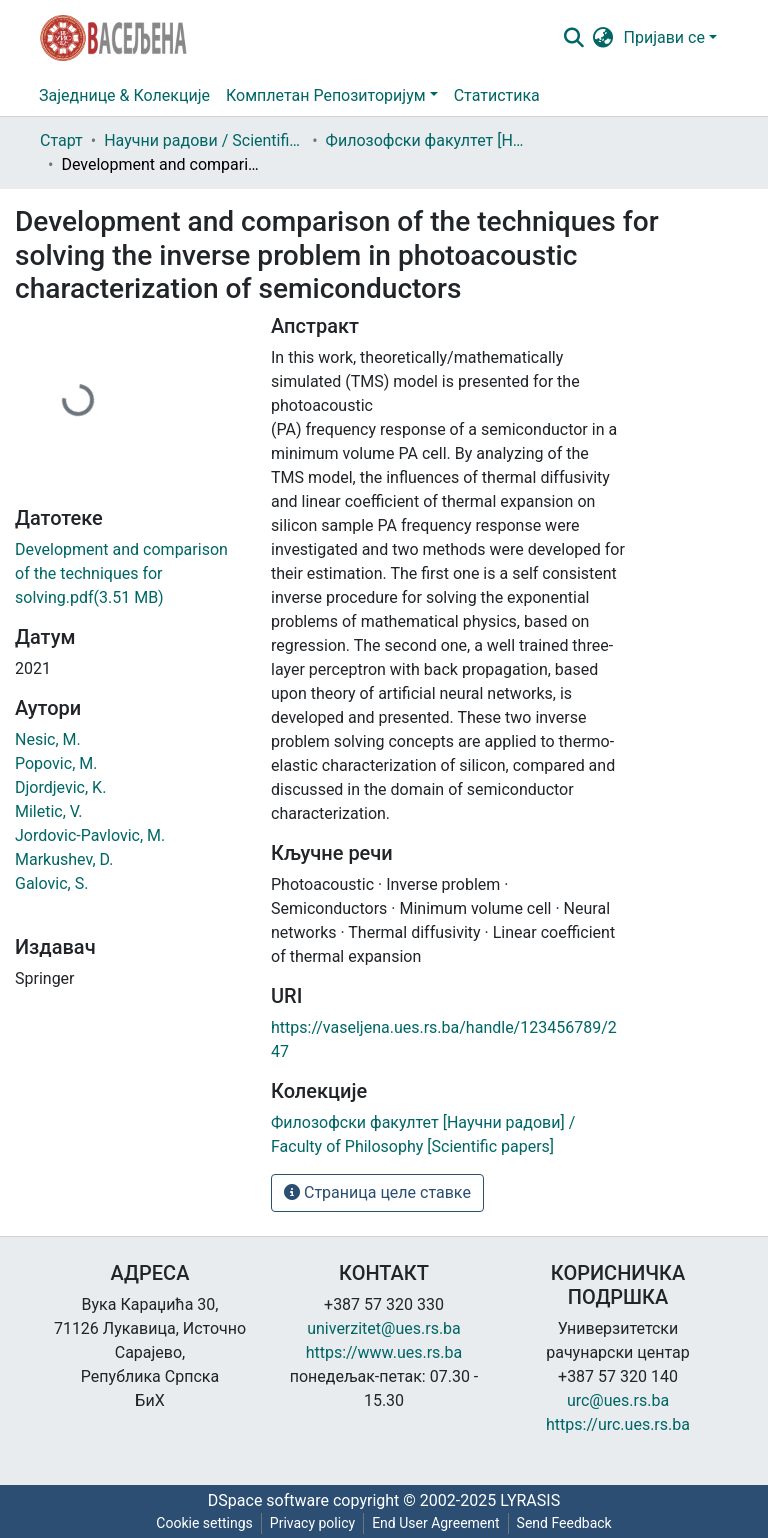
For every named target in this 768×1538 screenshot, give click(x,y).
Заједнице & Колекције (124, 95)
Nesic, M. (48, 739)
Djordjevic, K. (60, 787)
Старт (61, 140)
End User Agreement (435, 1523)
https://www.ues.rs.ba (384, 1352)
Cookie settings (204, 1523)
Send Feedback (564, 1523)
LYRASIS (530, 1500)
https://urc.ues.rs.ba (618, 1424)
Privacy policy (312, 1523)
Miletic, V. (49, 811)
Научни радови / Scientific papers (204, 140)
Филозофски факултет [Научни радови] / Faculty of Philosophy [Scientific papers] (426, 140)
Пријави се (664, 37)
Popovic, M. (56, 763)
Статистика (497, 95)
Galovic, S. (51, 883)
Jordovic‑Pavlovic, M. (90, 835)
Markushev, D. (64, 859)
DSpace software (268, 1500)
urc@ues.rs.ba (618, 1400)
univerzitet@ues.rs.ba (384, 1328)
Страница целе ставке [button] (377, 1192)
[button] (603, 38)
